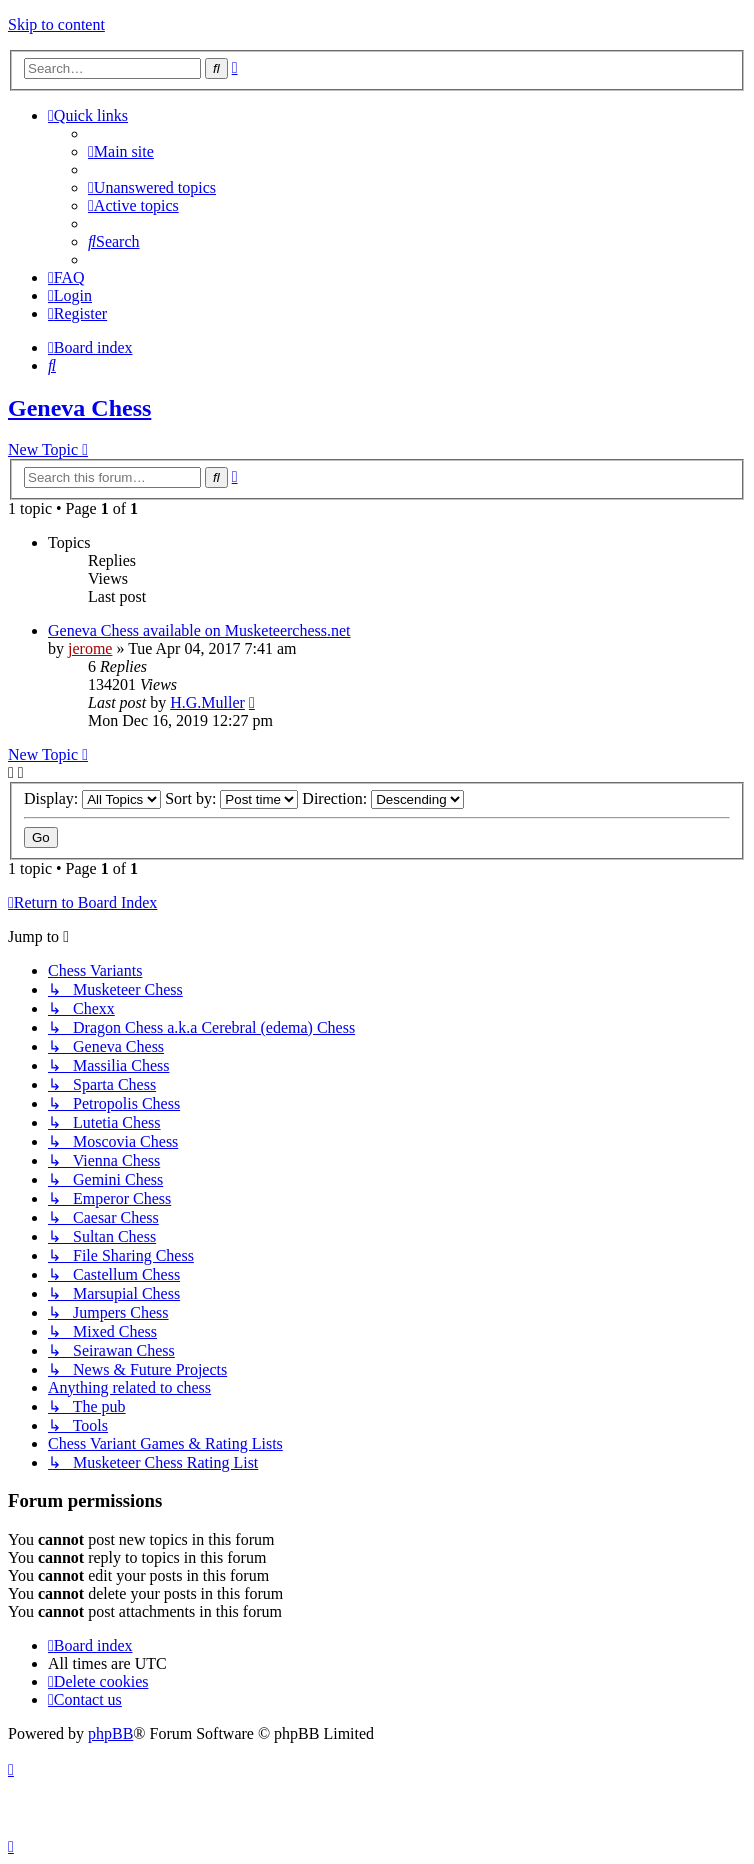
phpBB (110, 1733)
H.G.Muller (207, 702)
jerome (90, 648)
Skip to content (56, 24)
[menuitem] (121, 151)
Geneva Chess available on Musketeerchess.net (199, 630)
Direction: (383, 798)
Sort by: (231, 798)
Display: (92, 798)
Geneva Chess (79, 408)
